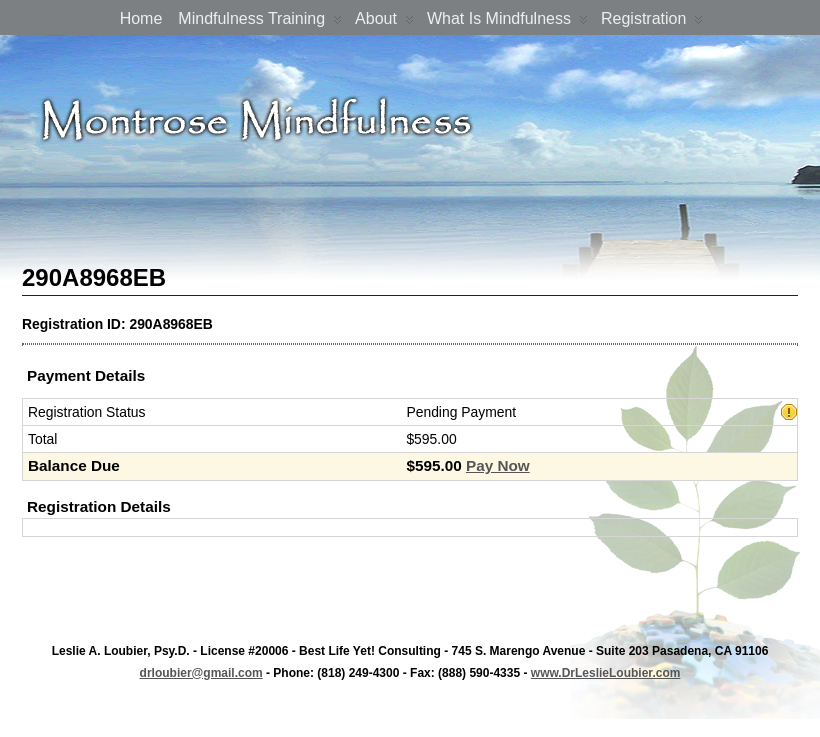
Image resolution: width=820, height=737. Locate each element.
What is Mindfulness (507, 22)
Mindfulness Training (260, 22)
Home (141, 18)
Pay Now (498, 465)
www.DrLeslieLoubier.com (606, 673)
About (384, 22)
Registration (652, 22)
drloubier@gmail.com (201, 673)
